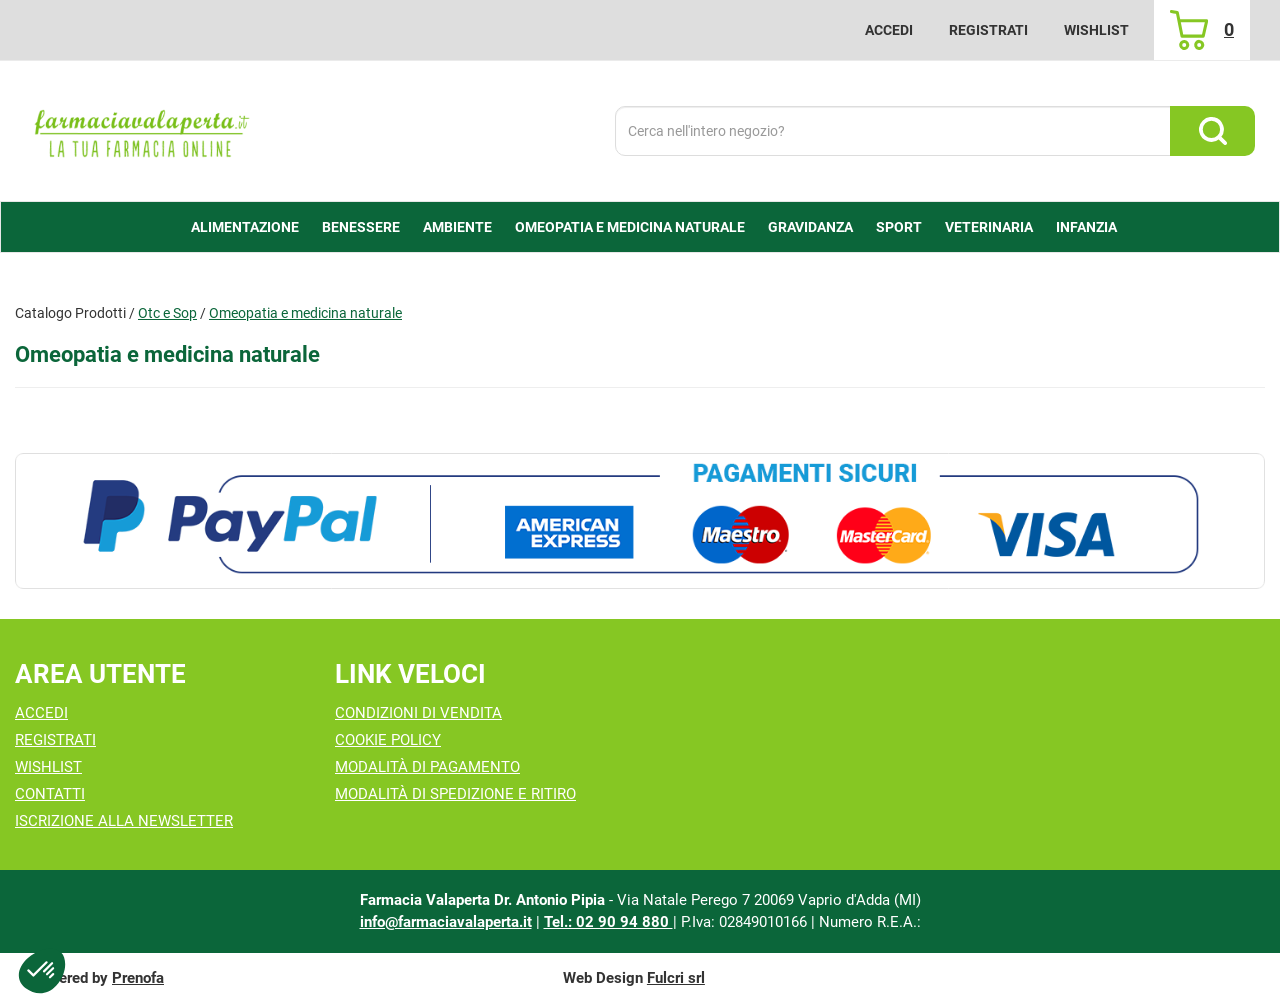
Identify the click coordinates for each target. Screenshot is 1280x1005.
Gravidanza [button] (810, 227)
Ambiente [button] (457, 227)
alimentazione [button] (245, 227)
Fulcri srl (676, 978)
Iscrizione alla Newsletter (124, 821)
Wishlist (1096, 30)
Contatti (50, 794)
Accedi (889, 30)
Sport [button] (899, 227)
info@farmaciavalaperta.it (446, 922)
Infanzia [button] (1086, 227)
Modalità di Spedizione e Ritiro (455, 794)
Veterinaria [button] (989, 227)
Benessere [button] (361, 227)
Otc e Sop (167, 313)
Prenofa (138, 978)
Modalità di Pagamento (427, 767)
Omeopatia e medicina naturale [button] (630, 227)
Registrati (988, 30)
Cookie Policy (388, 740)
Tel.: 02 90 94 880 (608, 922)
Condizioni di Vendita (418, 713)
